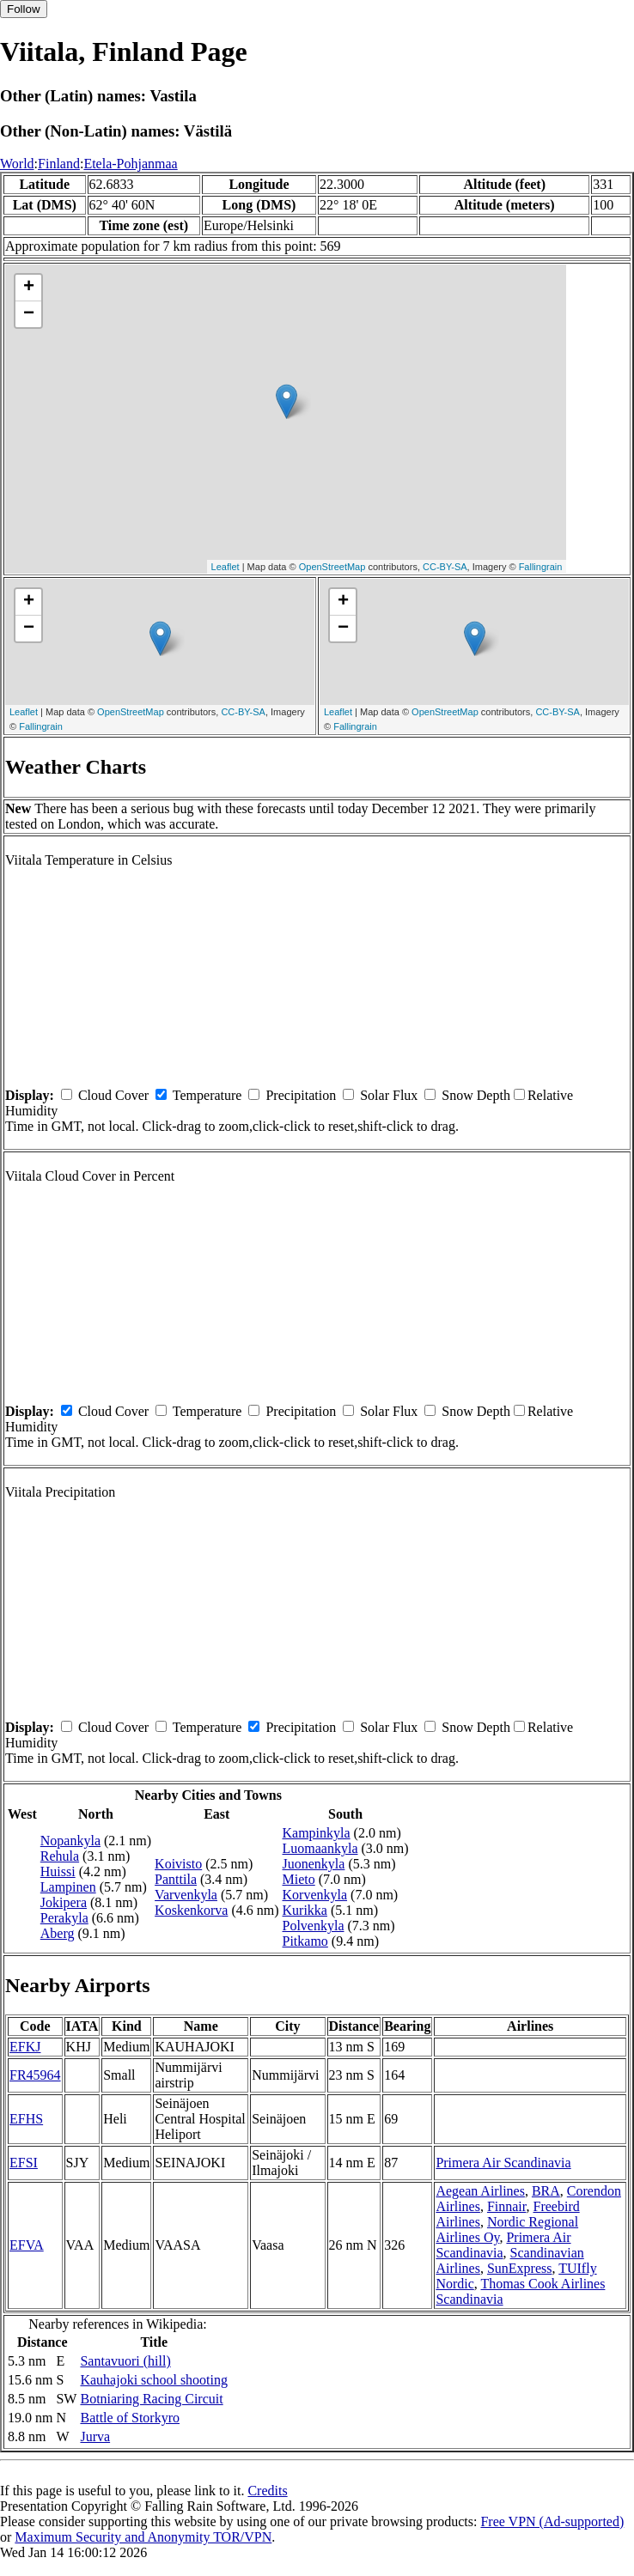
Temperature (207, 1095)
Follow (23, 9)
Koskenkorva (191, 1910)
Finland (59, 163)
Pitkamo (305, 1941)
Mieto (299, 1879)
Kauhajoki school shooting (154, 2379)
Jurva (95, 2436)
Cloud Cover (113, 1095)
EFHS (26, 2118)
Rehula (59, 1856)
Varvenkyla (186, 1894)
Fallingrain (541, 567)
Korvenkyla (315, 1894)
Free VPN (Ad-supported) (552, 2521)
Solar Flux (389, 1095)
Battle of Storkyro (130, 2417)
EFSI (23, 2162)
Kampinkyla (317, 1833)
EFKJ (24, 2046)
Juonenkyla (314, 1863)
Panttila (176, 1879)
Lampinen (68, 1887)
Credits (267, 2490)
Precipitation (300, 1095)
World (17, 163)
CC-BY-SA (445, 567)
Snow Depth (476, 1095)
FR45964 (35, 2075)
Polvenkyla (313, 1925)
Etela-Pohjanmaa (130, 163)
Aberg (57, 1933)
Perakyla (64, 1918)
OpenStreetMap (332, 567)
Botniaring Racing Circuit (151, 2398)
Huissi (58, 1871)
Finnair (507, 2206)
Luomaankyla (320, 1848)
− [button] (28, 314)
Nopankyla (70, 1840)
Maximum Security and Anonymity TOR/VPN (143, 2537)
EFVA (26, 2245)
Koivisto (178, 1863)
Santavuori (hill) (125, 2361)
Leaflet (225, 567)
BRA (546, 2191)
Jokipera (63, 1902)
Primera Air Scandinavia (503, 2162)
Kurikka (305, 1910)
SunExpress (519, 2268)
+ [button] (28, 288)
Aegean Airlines (480, 2191)
